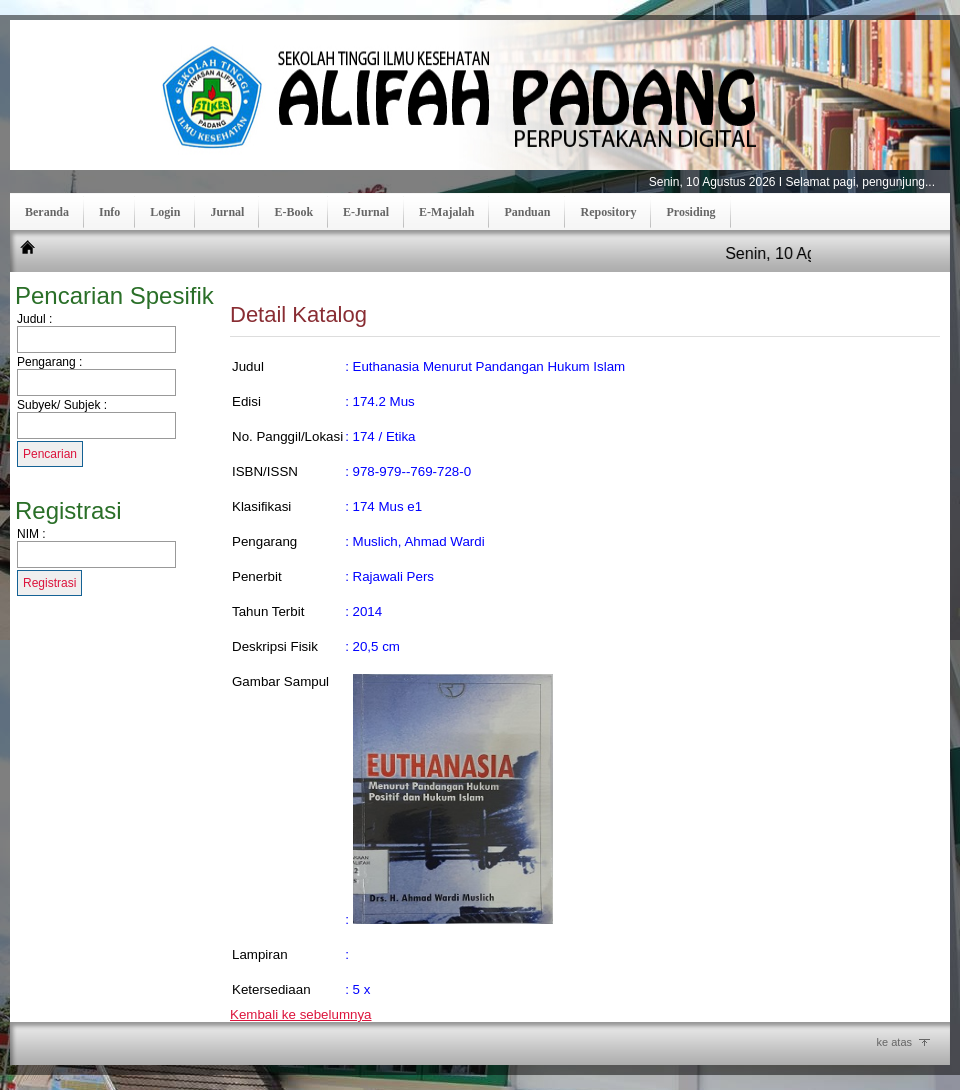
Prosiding (690, 212)
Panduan (527, 212)
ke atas (894, 1042)
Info (109, 212)
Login (165, 212)
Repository (608, 212)
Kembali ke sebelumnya (301, 1014)
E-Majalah (446, 212)
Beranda (47, 212)
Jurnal (227, 212)
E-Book (293, 212)
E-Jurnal (366, 212)
